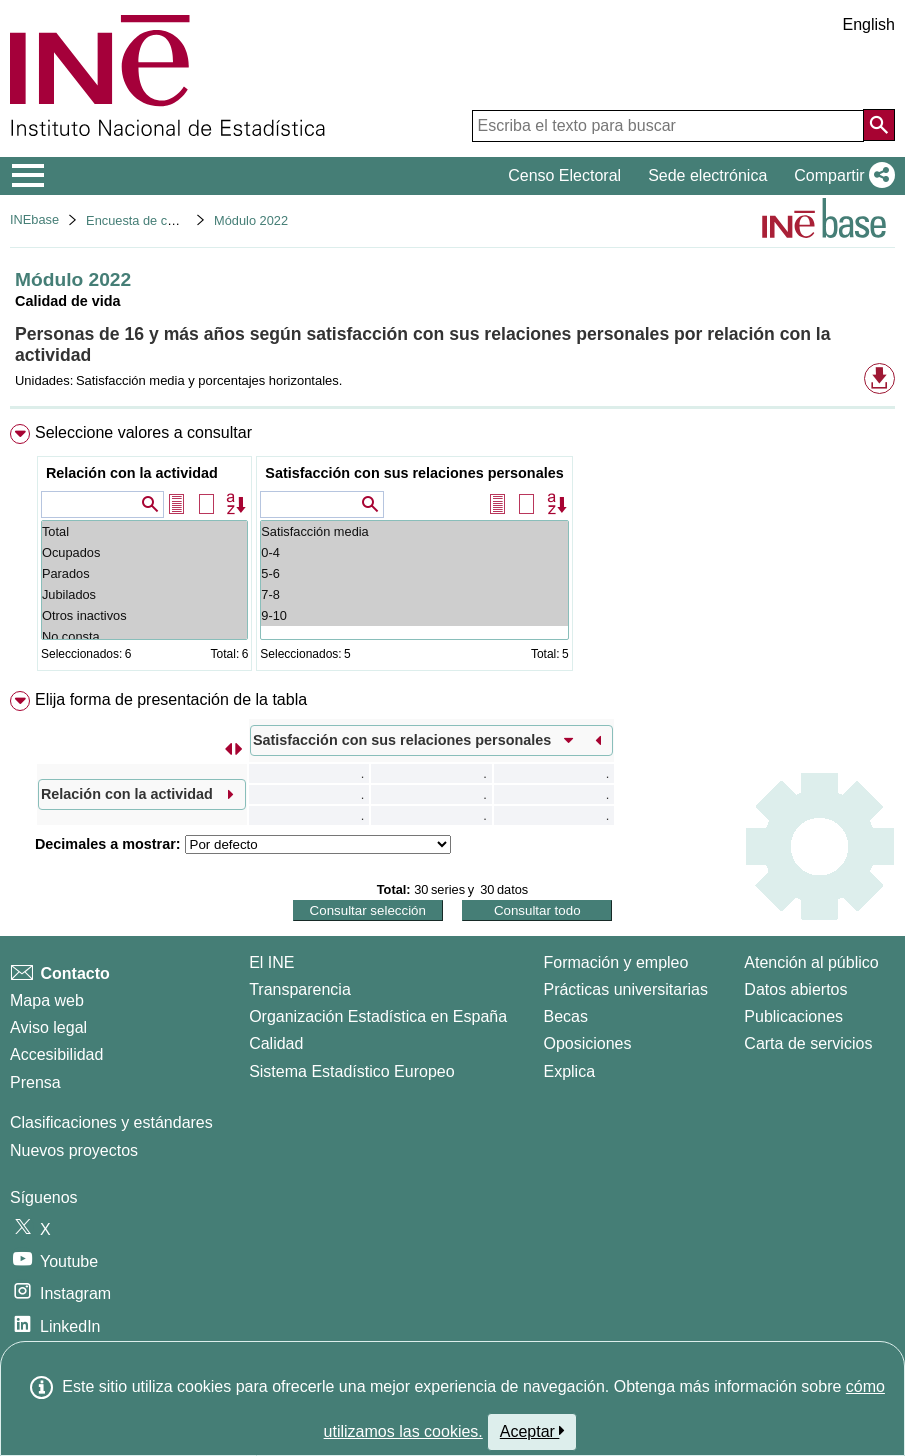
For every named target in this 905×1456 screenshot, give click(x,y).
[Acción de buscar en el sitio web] (879, 125)
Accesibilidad (56, 1054)
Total (144, 531)
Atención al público (811, 962)
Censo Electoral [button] (564, 175)
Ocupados (144, 552)
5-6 (414, 573)
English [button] (869, 24)
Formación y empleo (615, 962)
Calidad (276, 1043)
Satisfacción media (414, 531)
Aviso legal (48, 1027)
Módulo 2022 (251, 220)
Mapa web (47, 1000)
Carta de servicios (808, 1043)
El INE (271, 962)
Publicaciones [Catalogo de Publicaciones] (793, 1016)
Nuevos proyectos (74, 1150)
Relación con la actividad (132, 473)
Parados (144, 573)
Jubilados (144, 594)
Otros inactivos (144, 615)
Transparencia (300, 989)
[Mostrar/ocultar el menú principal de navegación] (28, 176)
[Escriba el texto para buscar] (668, 126)
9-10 (414, 615)
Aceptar (532, 1431)
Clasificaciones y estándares (111, 1122)
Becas (565, 1016)
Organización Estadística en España (378, 1016)
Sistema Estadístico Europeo (351, 1071)
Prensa (35, 1082)
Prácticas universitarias (625, 989)
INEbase (34, 219)
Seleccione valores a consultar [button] (143, 432)
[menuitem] (452, 551)
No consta (144, 636)
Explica (569, 1071)
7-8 (414, 594)
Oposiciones (587, 1043)
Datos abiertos (795, 989)
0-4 (414, 552)
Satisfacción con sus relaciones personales (414, 473)
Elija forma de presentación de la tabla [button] (171, 699)
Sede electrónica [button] (707, 175)
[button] (840, 176)
